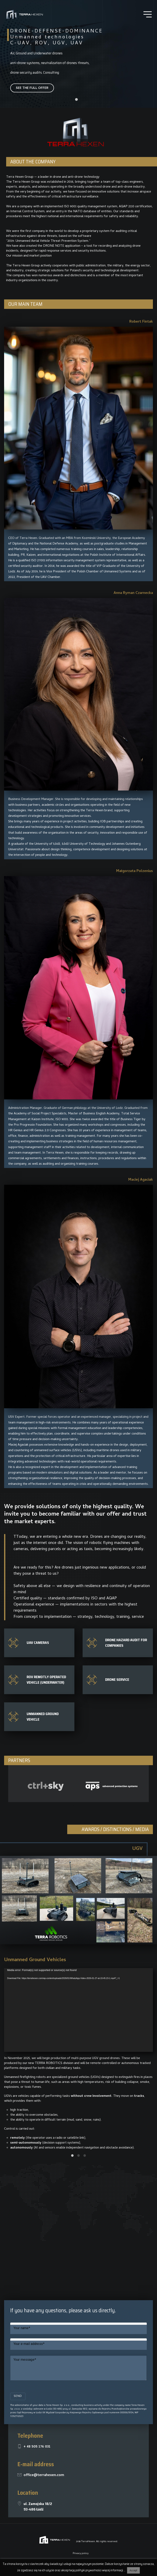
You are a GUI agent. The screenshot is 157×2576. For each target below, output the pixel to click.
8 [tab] (92, 1805)
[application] (78, 2010)
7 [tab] (86, 1805)
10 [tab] (104, 1805)
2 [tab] (55, 1805)
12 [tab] (116, 1805)
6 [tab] (79, 1805)
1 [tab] (76, 99)
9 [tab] (98, 1805)
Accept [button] (133, 2570)
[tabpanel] (81, 63)
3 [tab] (61, 1805)
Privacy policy (81, 2554)
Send (18, 2396)
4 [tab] (67, 1805)
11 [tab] (110, 1805)
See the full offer (32, 88)
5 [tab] (73, 1805)
